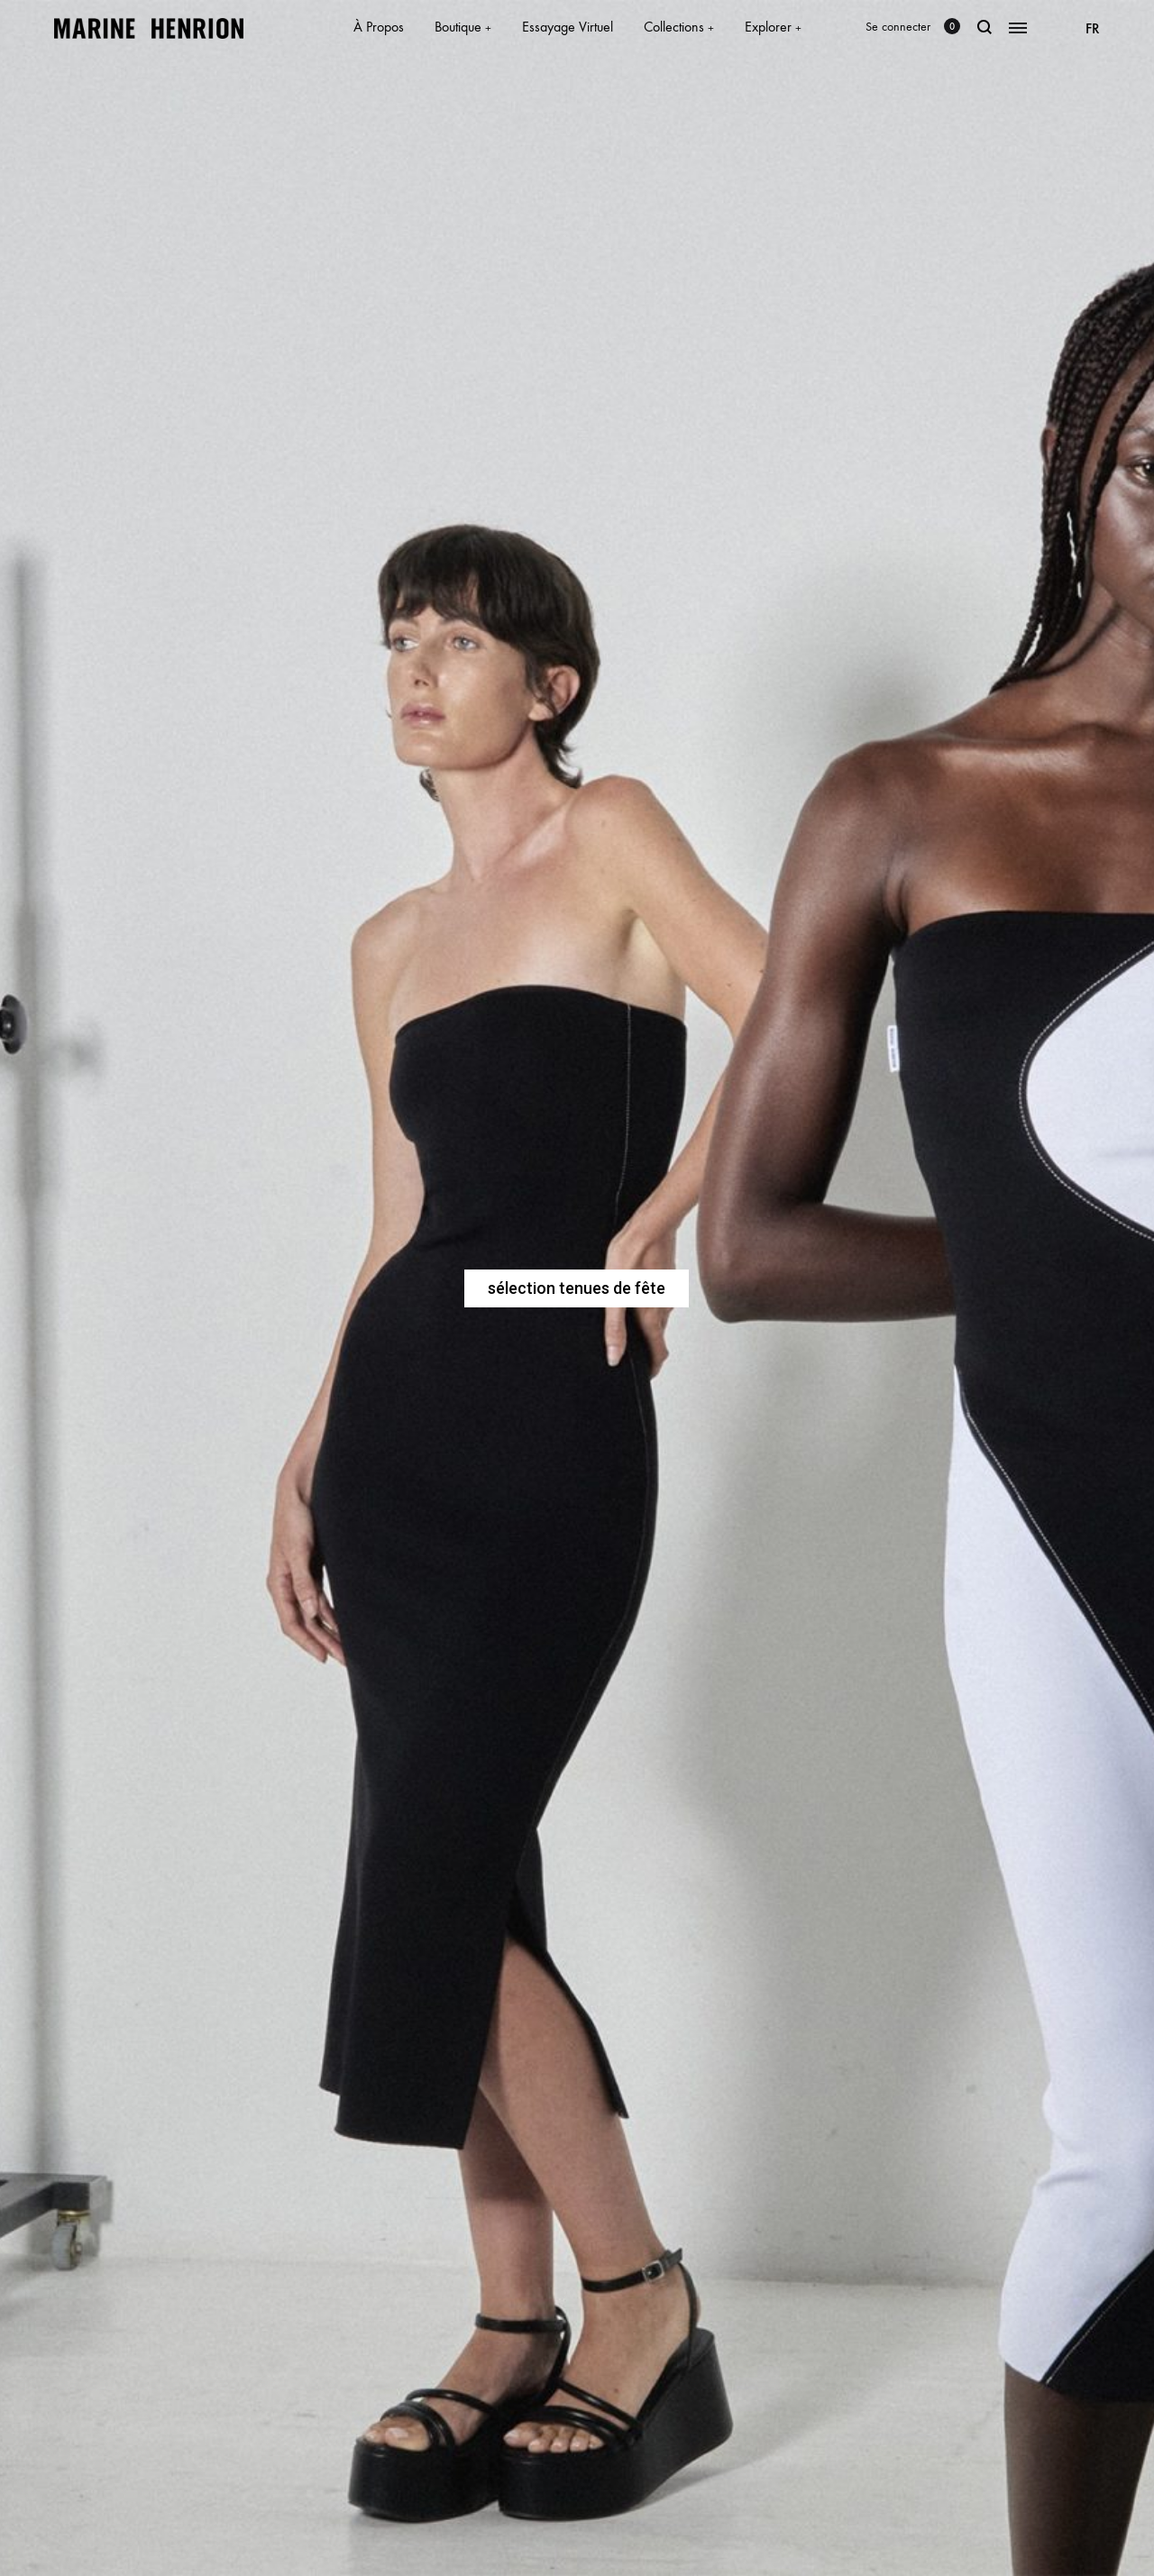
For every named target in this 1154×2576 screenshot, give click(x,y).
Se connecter (898, 26)
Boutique (463, 26)
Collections (679, 26)
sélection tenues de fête (576, 1288)
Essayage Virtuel (567, 26)
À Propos (378, 26)
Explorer (773, 26)
